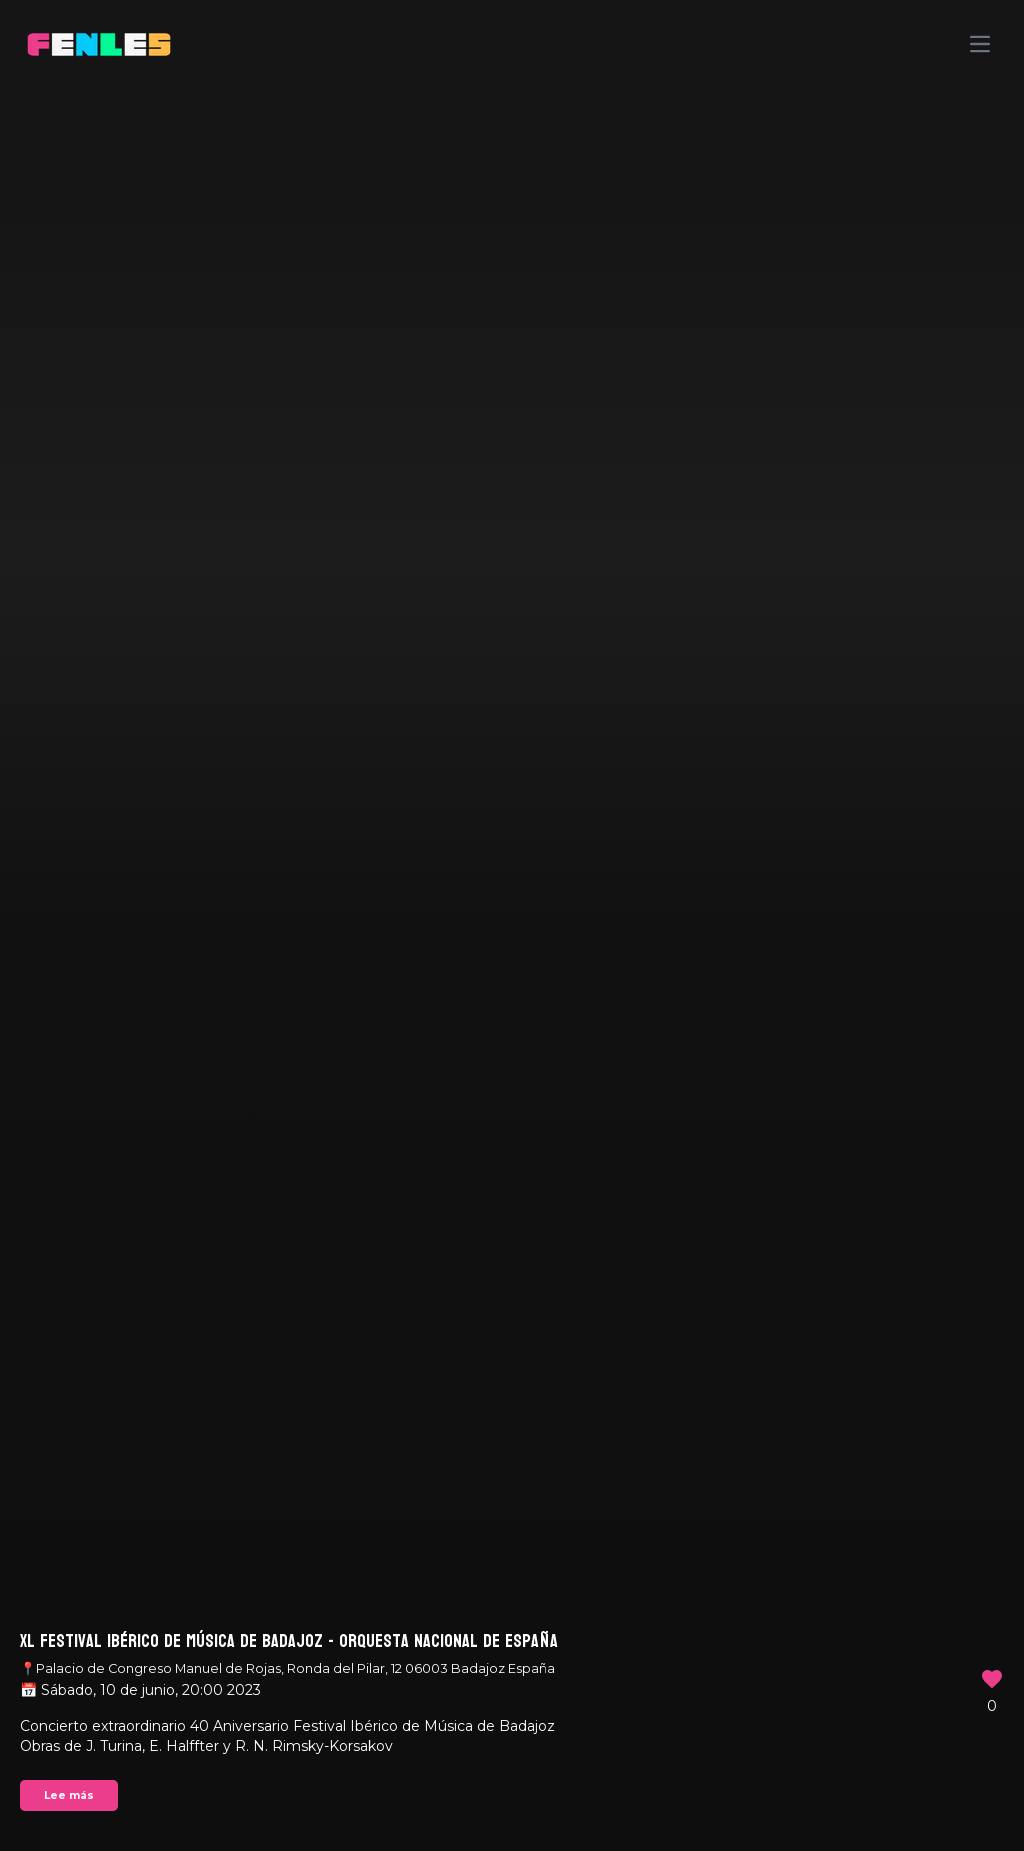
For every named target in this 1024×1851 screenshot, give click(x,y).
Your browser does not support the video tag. (512, 925)
